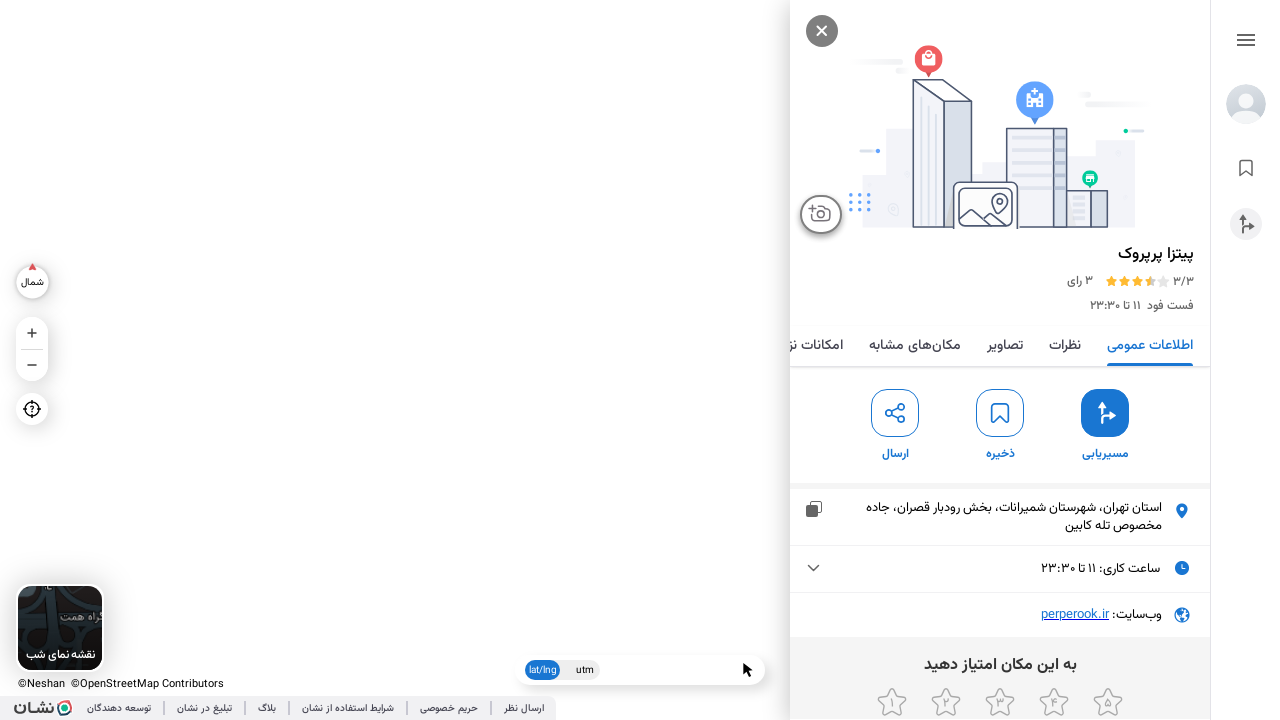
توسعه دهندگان (119, 708)
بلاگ (267, 708)
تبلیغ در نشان (204, 708)
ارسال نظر (524, 708)
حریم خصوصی (449, 708)
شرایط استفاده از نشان (348, 708)
